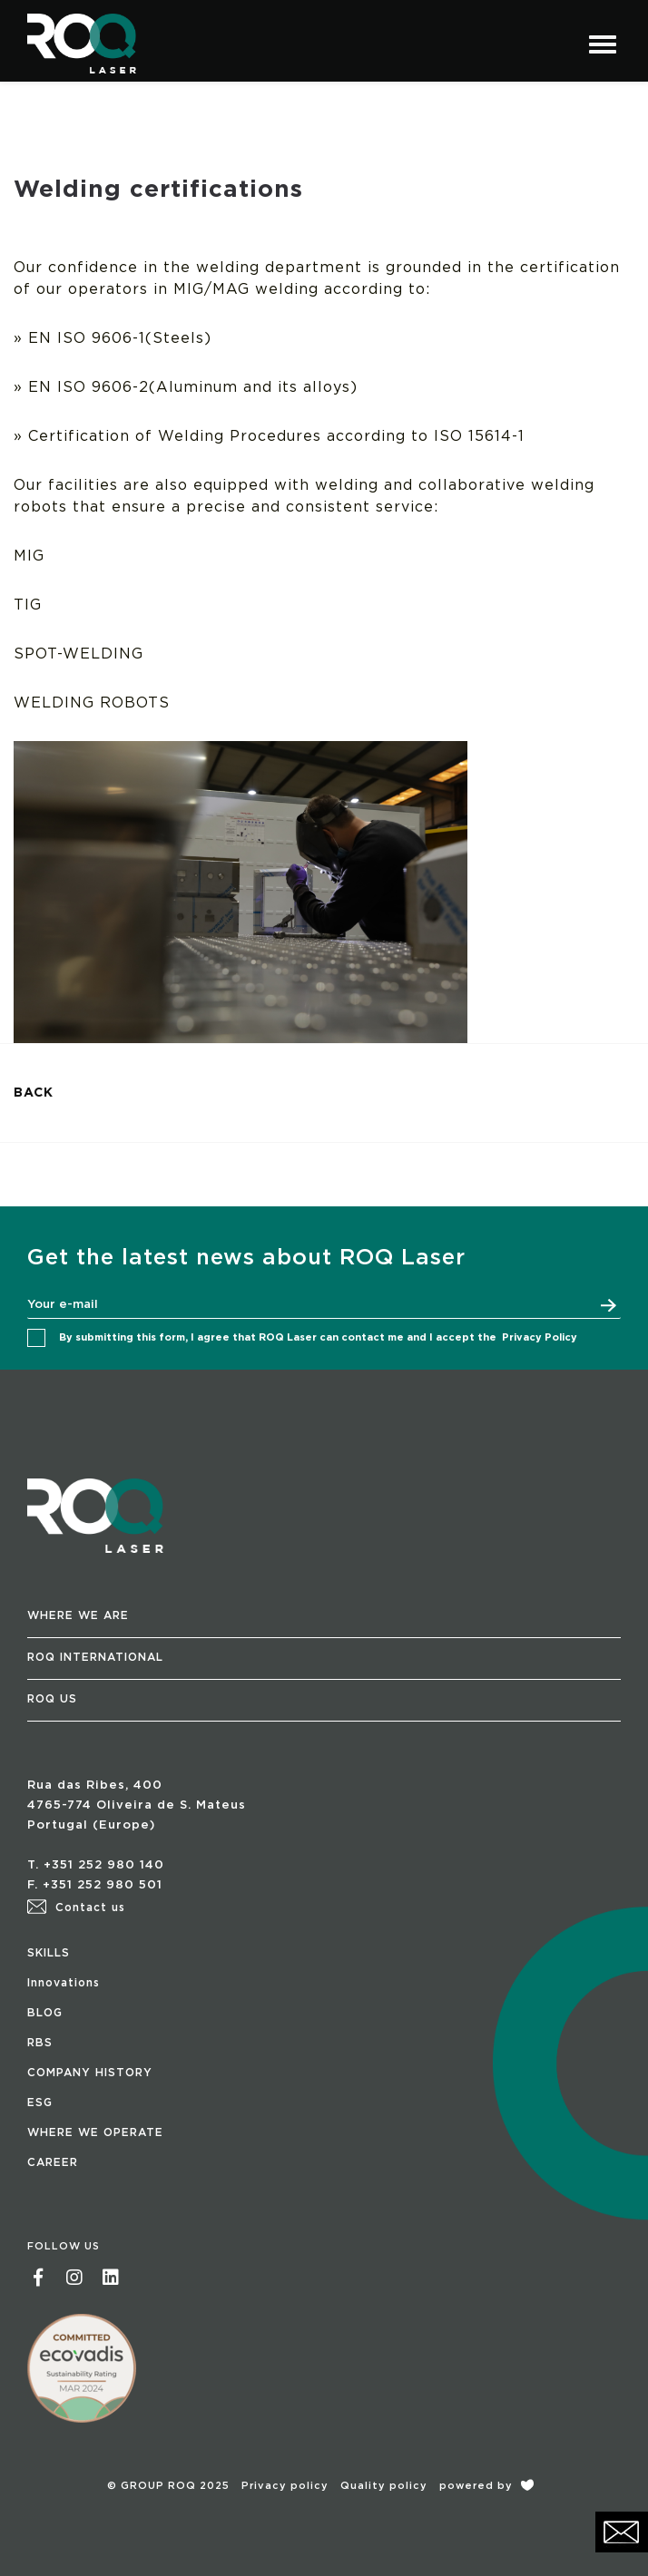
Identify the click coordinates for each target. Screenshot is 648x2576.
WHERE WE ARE (78, 1615)
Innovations (63, 1982)
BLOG (45, 2012)
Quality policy (383, 2486)
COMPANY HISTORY (89, 2072)
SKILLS (48, 1952)
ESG (40, 2102)
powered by (486, 2486)
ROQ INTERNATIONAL (95, 1657)
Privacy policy (285, 2486)
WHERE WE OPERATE (95, 2132)
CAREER (52, 2162)
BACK (34, 1093)
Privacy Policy (539, 1337)
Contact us (76, 1907)
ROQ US (52, 1698)
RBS (40, 2042)
